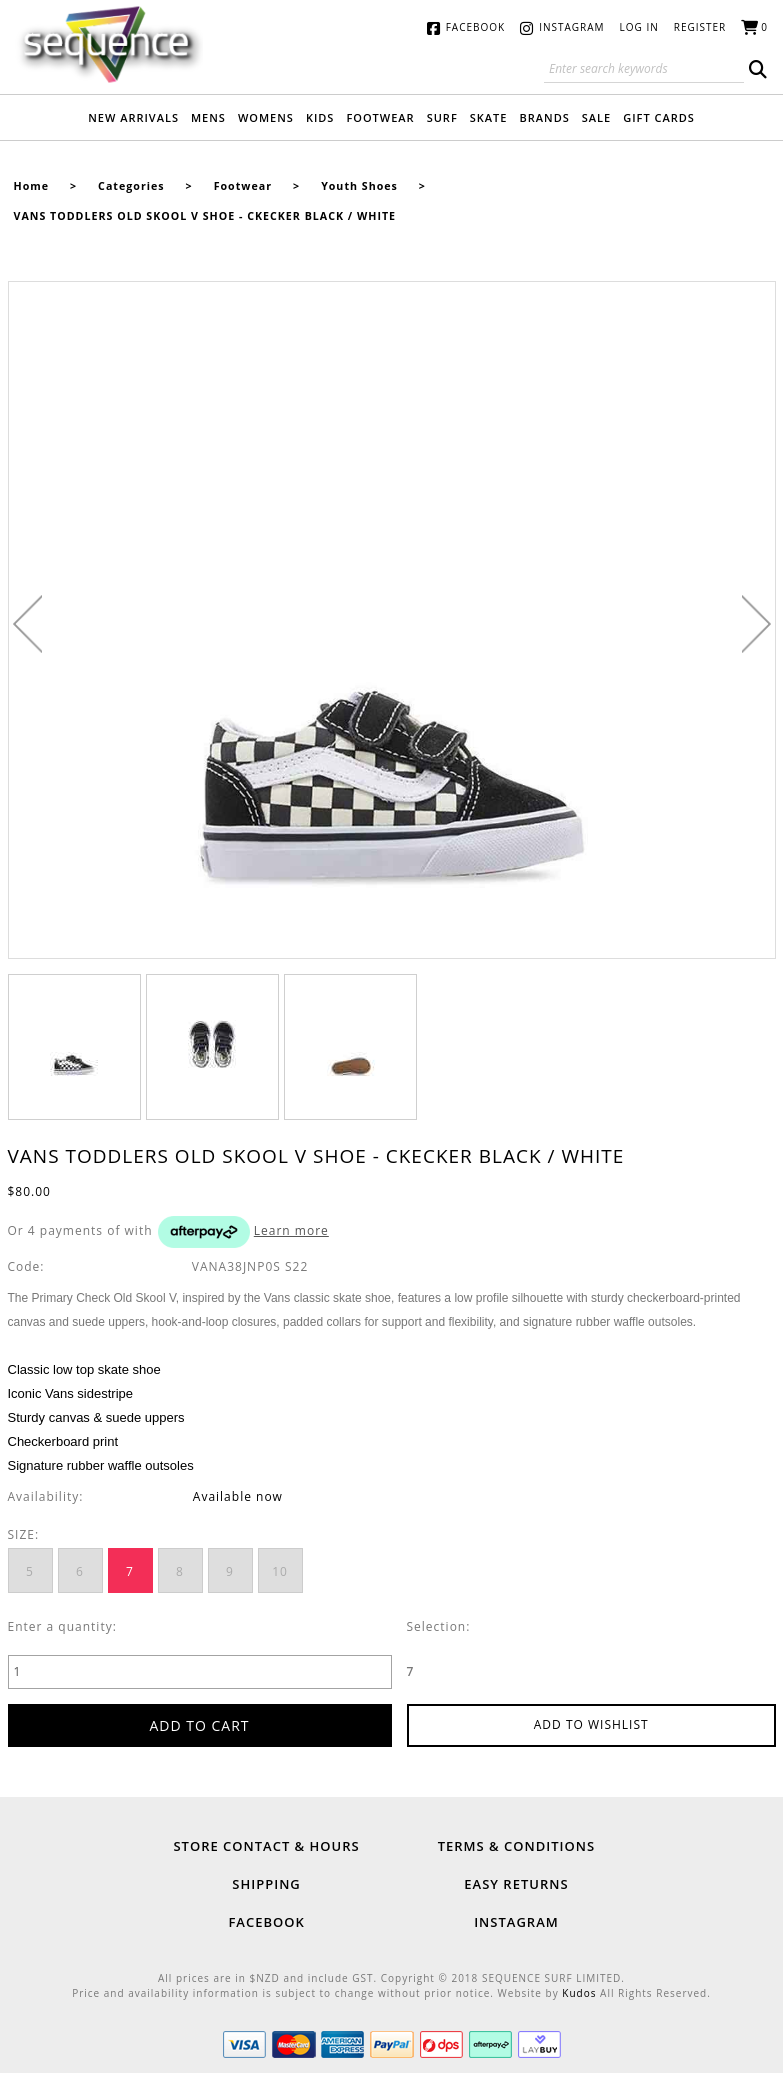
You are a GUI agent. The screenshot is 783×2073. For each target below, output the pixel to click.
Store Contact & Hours (266, 1846)
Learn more (291, 1230)
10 (280, 1571)
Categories (131, 186)
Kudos (579, 1993)
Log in (639, 27)
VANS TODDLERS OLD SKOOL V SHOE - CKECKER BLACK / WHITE (205, 216)
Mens (208, 117)
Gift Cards (659, 117)
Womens (266, 117)
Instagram (571, 27)
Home (32, 186)
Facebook (475, 27)
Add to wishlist (591, 1724)
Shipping (266, 1884)
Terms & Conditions (516, 1846)
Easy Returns (516, 1884)
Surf (442, 117)
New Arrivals (133, 117)
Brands (544, 117)
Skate (489, 117)
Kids (320, 117)
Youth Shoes (359, 186)
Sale (596, 117)
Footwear (380, 117)
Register (700, 27)
